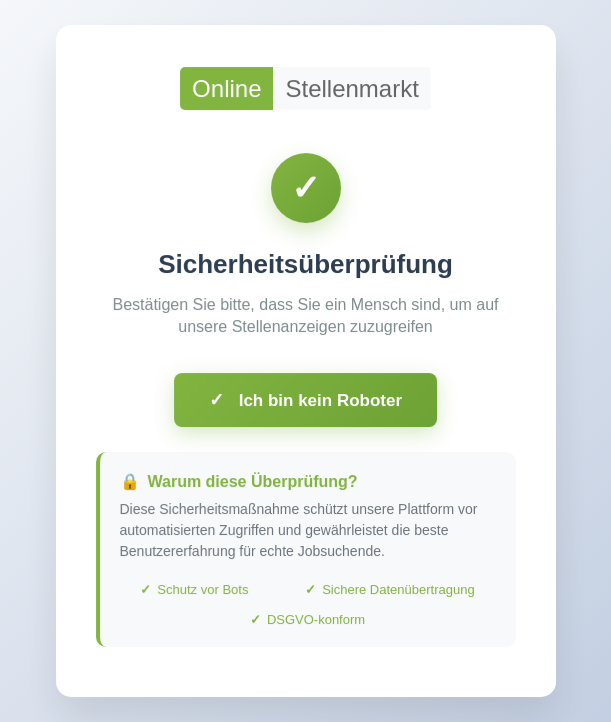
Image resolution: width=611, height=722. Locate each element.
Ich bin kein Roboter (305, 404)
